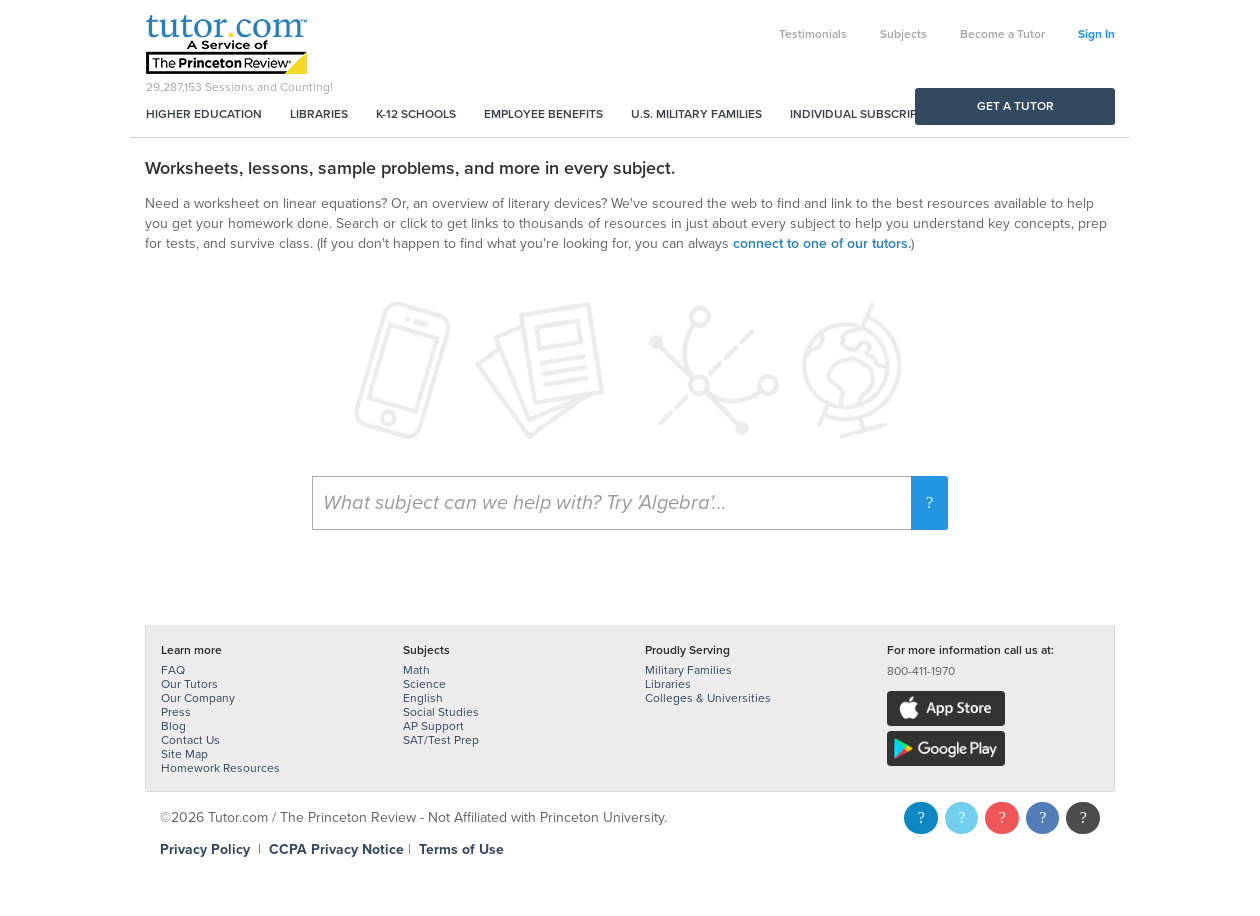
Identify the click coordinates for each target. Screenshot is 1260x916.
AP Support (433, 726)
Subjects (903, 34)
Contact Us (190, 740)
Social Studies (441, 712)
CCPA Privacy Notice (336, 849)
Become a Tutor (1002, 34)
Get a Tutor (1015, 106)
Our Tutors (189, 684)
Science (424, 684)
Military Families (688, 670)
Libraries (319, 114)
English (423, 698)
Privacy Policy (205, 849)
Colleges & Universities (708, 698)
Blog (173, 726)
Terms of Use (461, 849)
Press (176, 712)
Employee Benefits (543, 114)
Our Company (198, 698)
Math (416, 670)
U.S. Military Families (696, 114)
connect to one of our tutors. (822, 243)
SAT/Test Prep (441, 740)
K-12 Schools (416, 114)
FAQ (173, 670)
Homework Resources (220, 768)
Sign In (1096, 34)
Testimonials (813, 34)
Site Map (184, 754)
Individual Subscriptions (871, 114)
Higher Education (204, 114)
